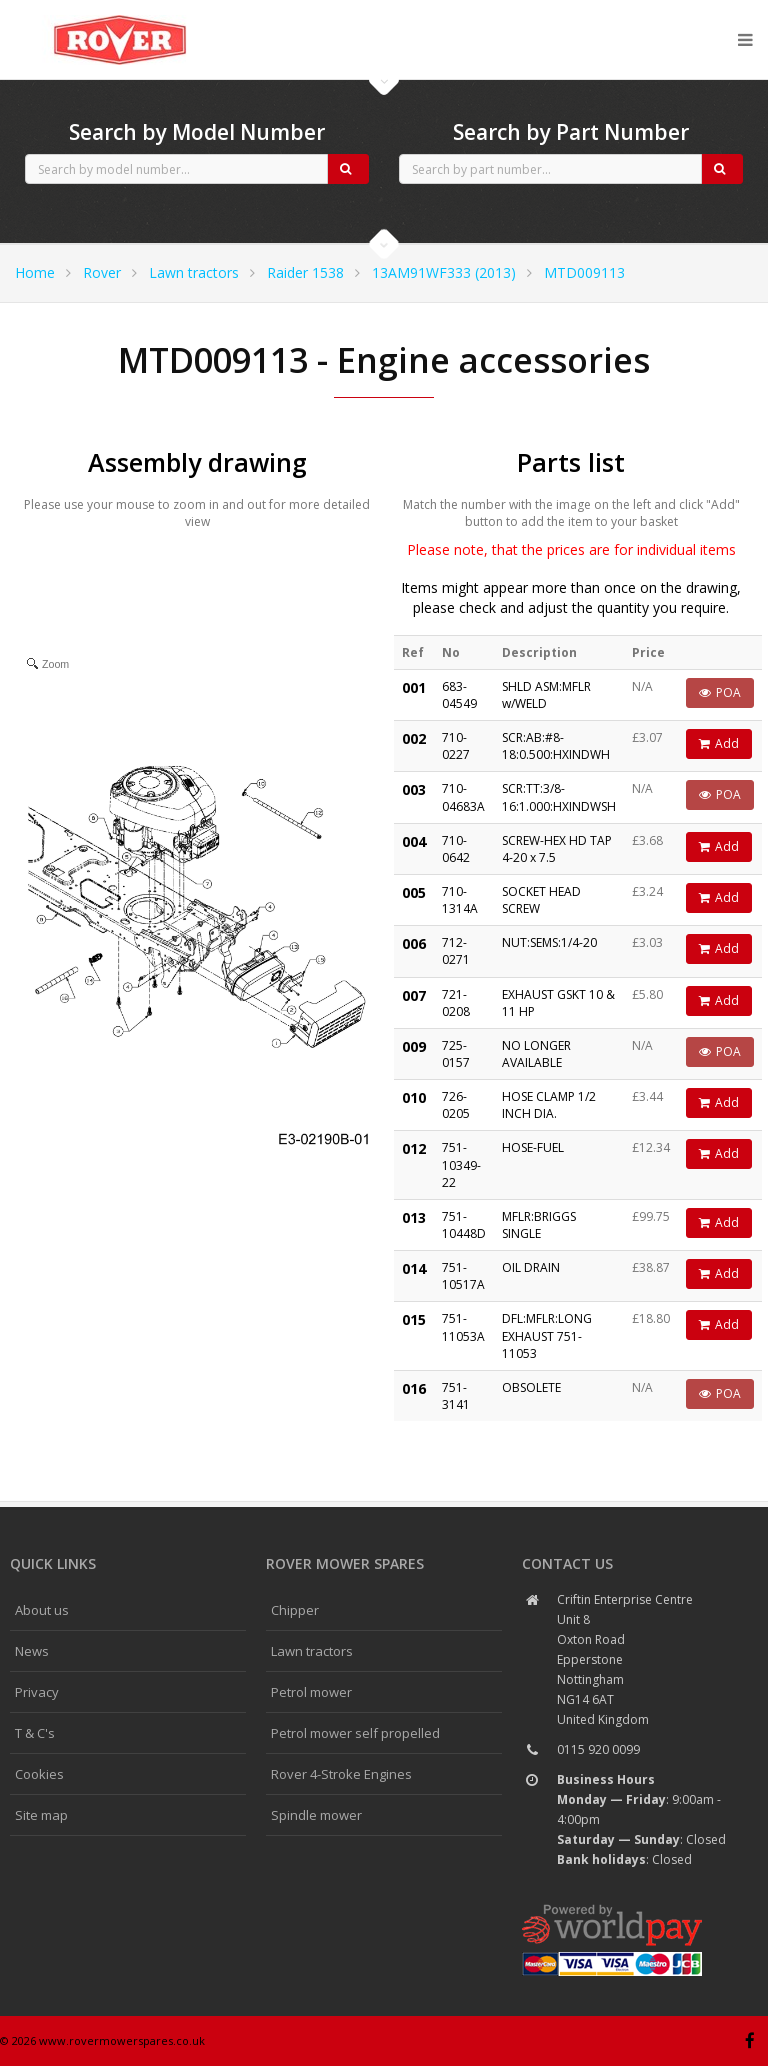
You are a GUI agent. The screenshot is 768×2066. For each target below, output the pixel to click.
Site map (41, 1815)
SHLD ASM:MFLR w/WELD (546, 695)
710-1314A (460, 900)
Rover (102, 272)
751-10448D (464, 1225)
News (32, 1651)
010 (414, 1097)
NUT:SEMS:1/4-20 (549, 942)
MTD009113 (584, 272)
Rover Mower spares (345, 1563)
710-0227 (456, 746)
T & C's (35, 1733)
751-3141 (456, 1396)
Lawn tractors (194, 272)
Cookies (39, 1774)
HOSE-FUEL (533, 1147)
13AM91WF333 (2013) (444, 272)
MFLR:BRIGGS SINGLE (539, 1225)
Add (719, 743)
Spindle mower (316, 1815)
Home (35, 272)
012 (414, 1148)
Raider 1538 (305, 272)
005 (414, 892)
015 (414, 1319)
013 (414, 1217)
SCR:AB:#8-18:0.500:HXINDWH (556, 746)
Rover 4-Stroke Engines (341, 1774)
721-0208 (456, 1003)
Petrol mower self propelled (355, 1733)
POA (720, 692)
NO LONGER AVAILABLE (536, 1054)
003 (414, 789)
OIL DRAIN (531, 1267)
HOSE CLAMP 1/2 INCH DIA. (549, 1105)
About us (42, 1610)
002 (414, 738)
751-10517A (463, 1276)
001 (414, 687)
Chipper (295, 1610)
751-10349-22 (461, 1164)
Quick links (53, 1563)
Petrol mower (311, 1692)
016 (414, 1388)
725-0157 (456, 1054)
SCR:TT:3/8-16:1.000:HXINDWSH (559, 797)
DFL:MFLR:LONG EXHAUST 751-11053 (547, 1335)
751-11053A (463, 1327)
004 (414, 841)
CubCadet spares (120, 16)
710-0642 (456, 849)
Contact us (567, 1563)
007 (414, 995)
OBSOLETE (531, 1387)
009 (414, 1046)
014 (414, 1268)
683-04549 (459, 695)
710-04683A (463, 797)
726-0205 (456, 1105)
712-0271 (456, 951)
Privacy (37, 1692)
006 (414, 943)
